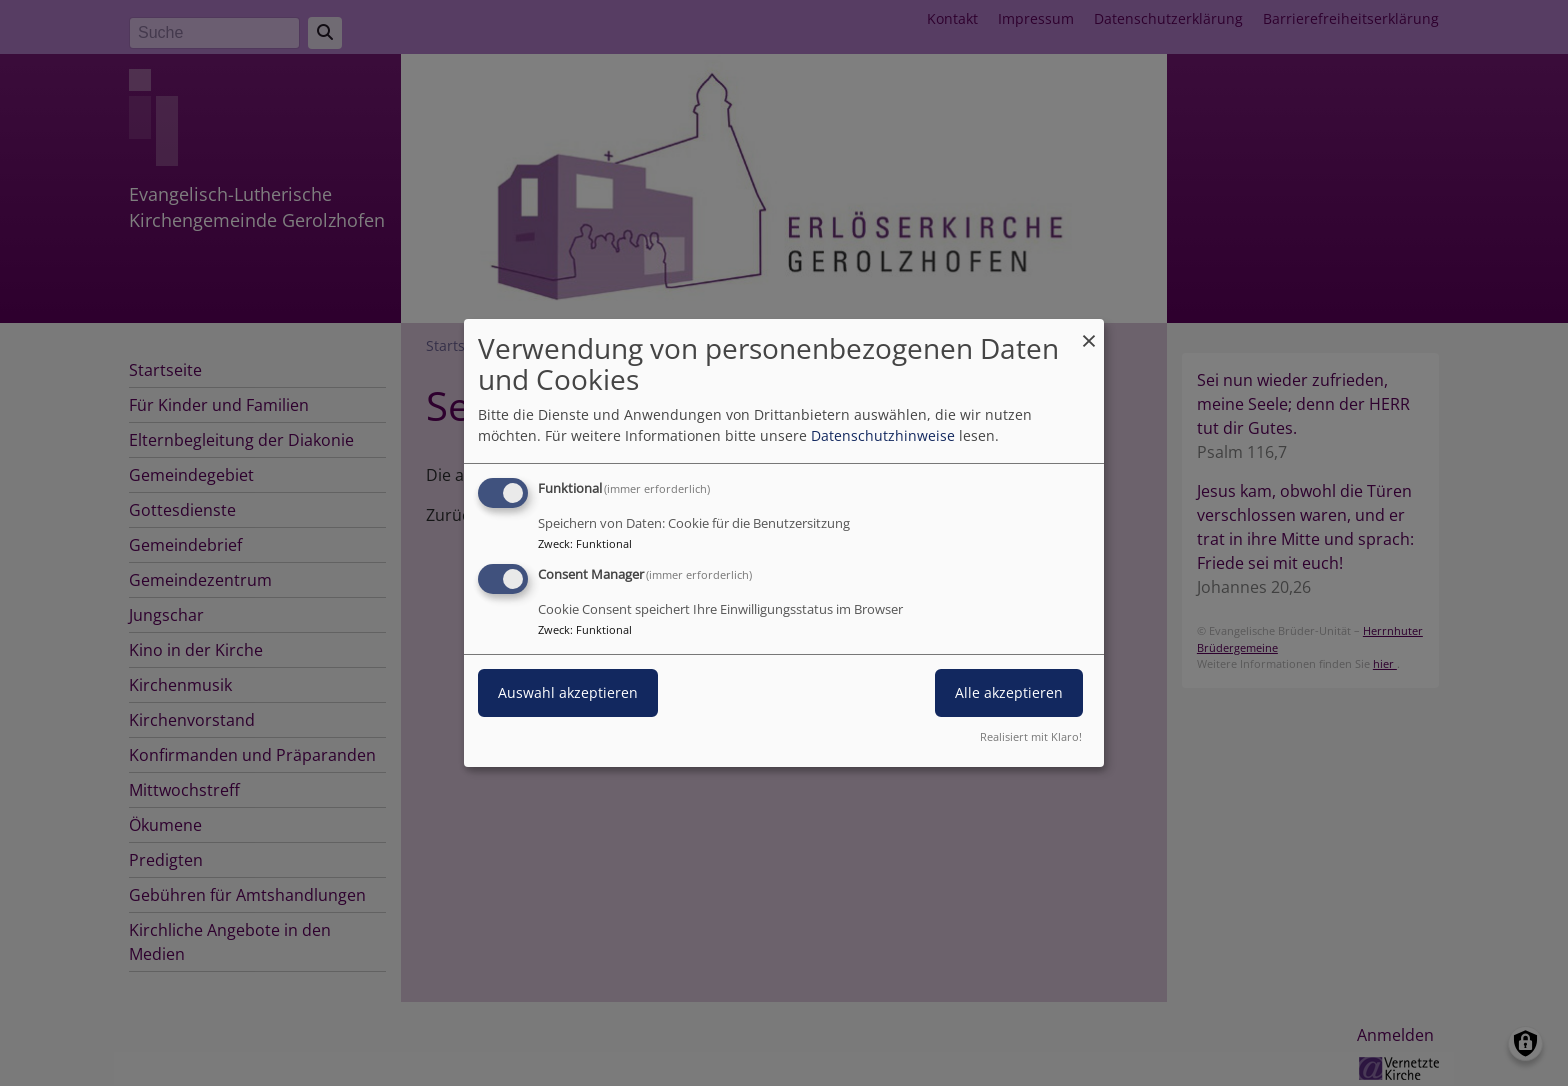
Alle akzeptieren (1009, 692)
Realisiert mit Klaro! (1031, 736)
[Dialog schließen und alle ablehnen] (1089, 331)
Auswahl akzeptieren (568, 692)
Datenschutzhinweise (883, 435)
